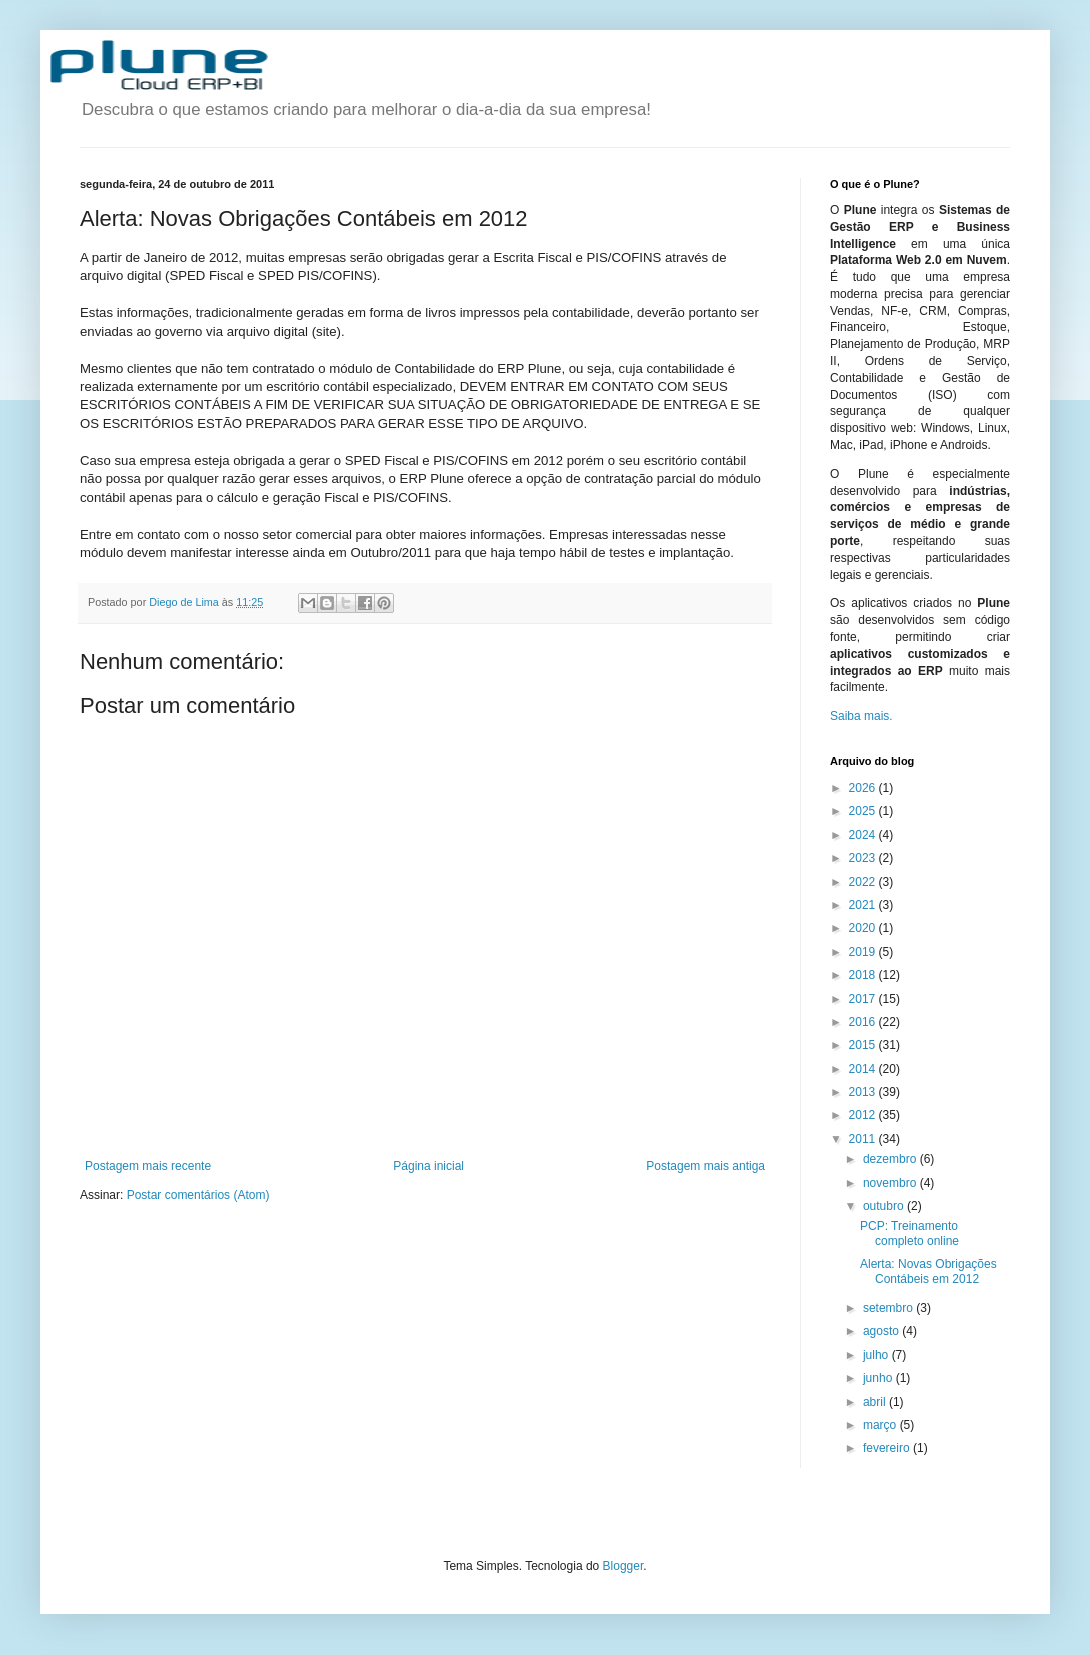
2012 (864, 1115)
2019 (864, 952)
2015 (864, 1045)
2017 (864, 999)
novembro (891, 1183)
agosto (882, 1331)
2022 (864, 882)
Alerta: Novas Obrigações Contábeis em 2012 (928, 1271)
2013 (864, 1092)
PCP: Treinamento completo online (909, 1233)
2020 (864, 928)
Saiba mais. (861, 716)
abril (876, 1402)
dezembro (891, 1159)
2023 (864, 858)
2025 (864, 811)
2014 (864, 1069)
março (881, 1425)
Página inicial (428, 1166)
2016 (864, 1022)
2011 (864, 1139)
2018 (864, 975)
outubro (885, 1206)
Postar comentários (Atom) (198, 1195)
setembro (889, 1308)
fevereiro (888, 1448)
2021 (864, 905)
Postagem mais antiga (705, 1166)
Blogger (623, 1566)
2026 (864, 788)
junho (879, 1378)
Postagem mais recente (148, 1166)
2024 (864, 835)
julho (877, 1355)
